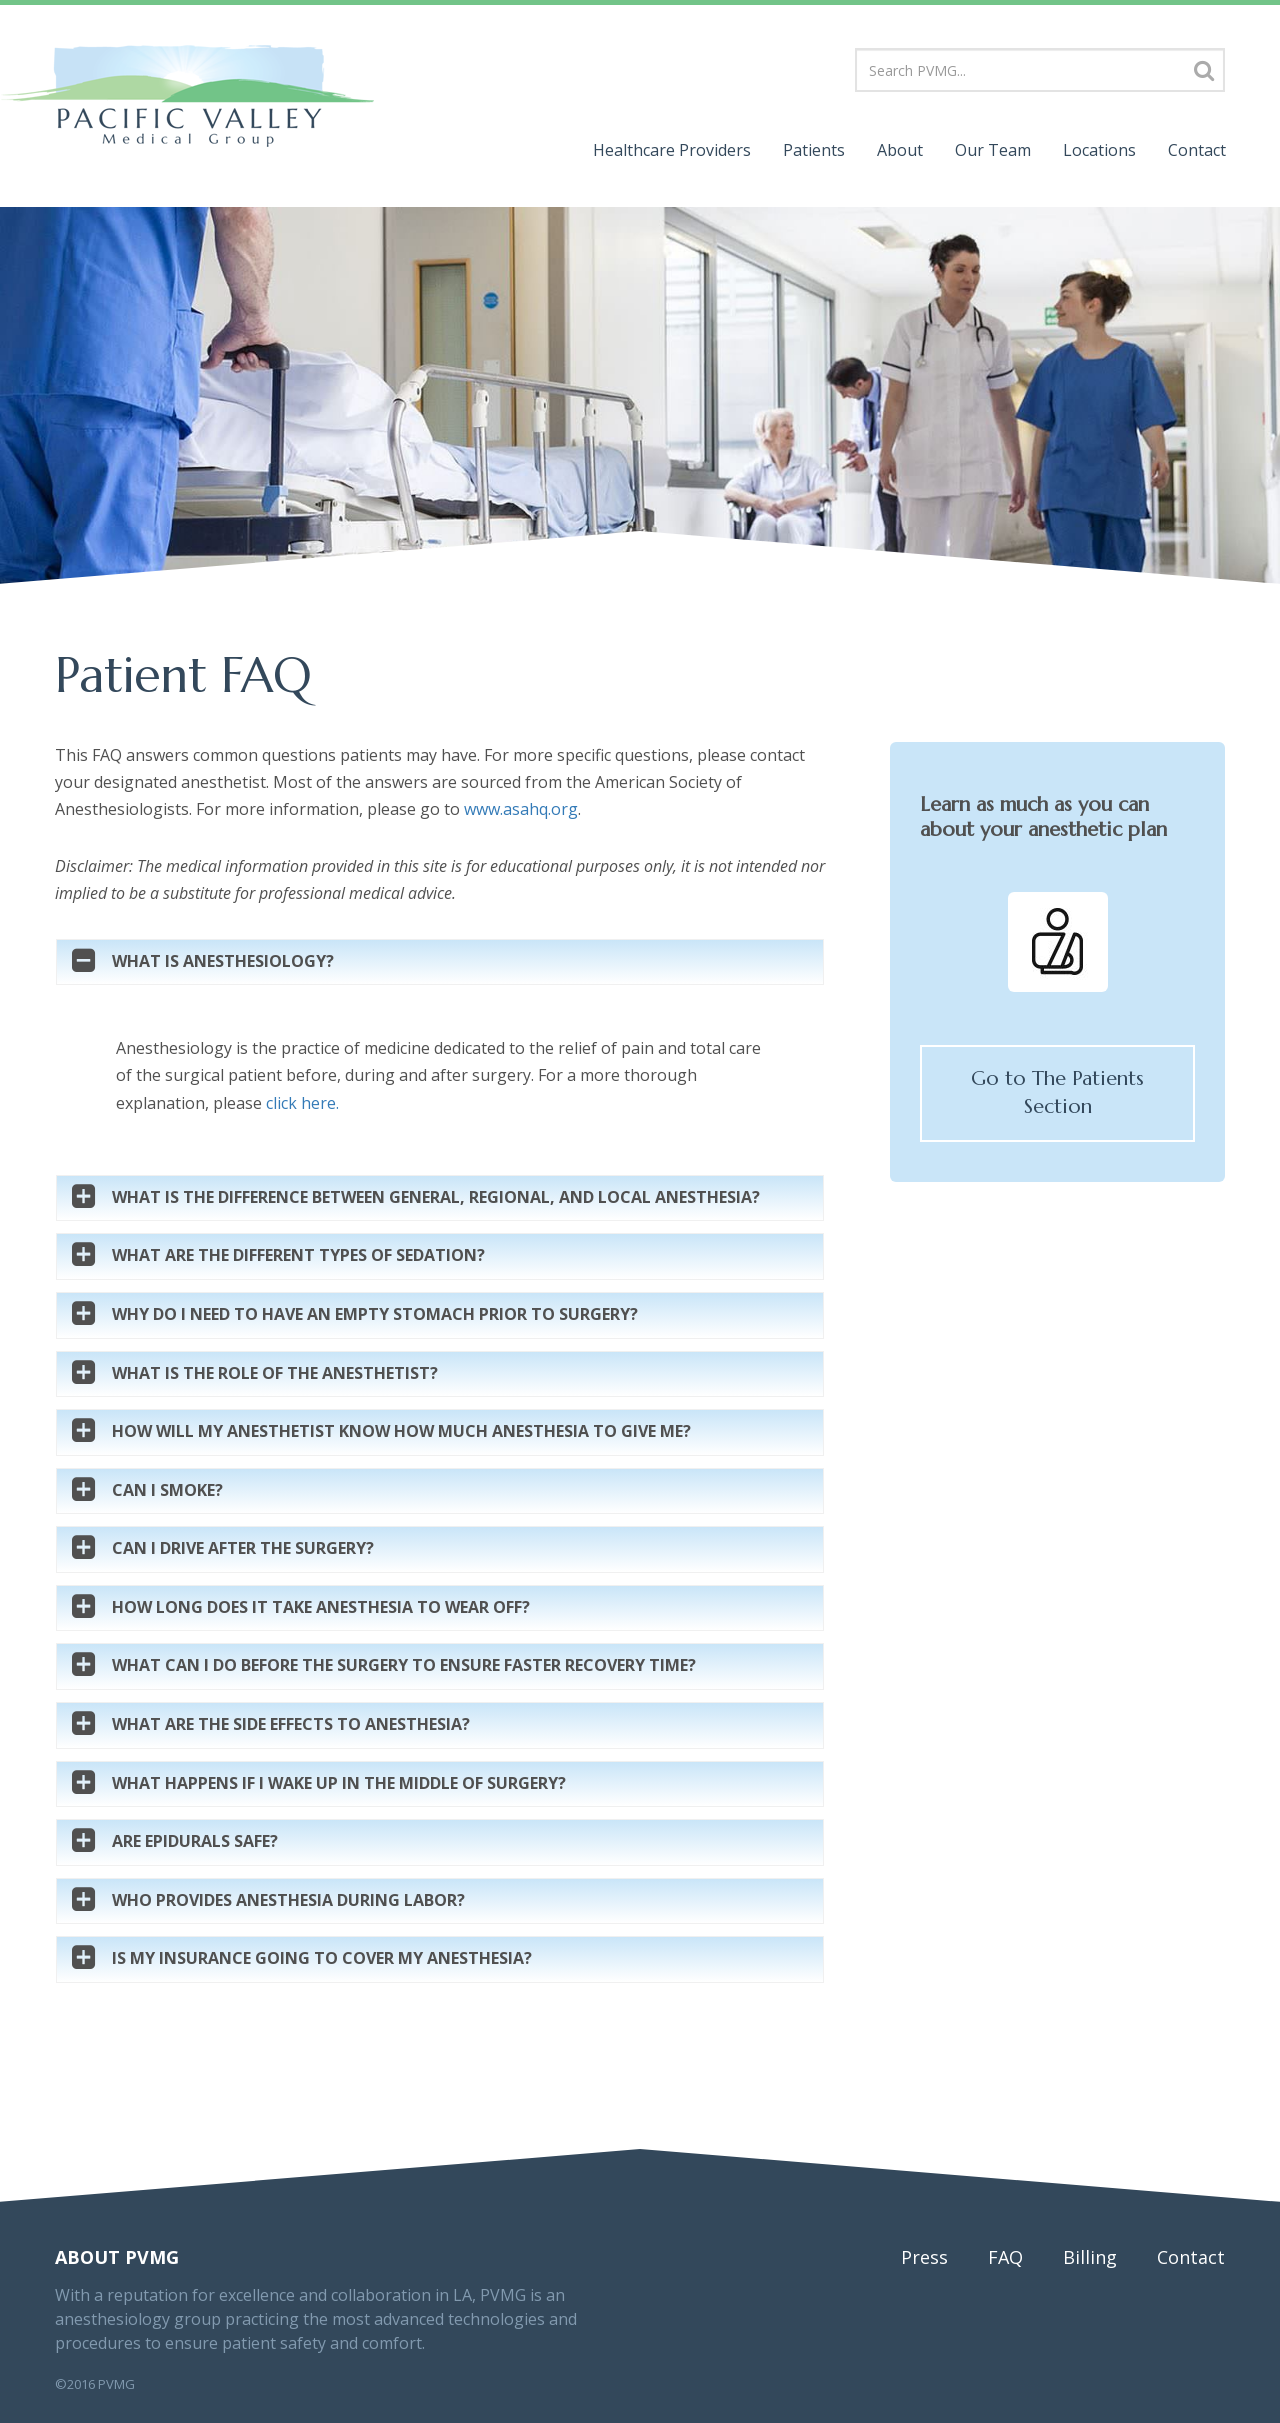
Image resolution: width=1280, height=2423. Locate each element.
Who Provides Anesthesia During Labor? (288, 1901)
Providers (672, 150)
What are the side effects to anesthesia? (291, 1725)
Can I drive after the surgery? (243, 1549)
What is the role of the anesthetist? (275, 1374)
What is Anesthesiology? (223, 962)
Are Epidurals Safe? (195, 1842)
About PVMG (117, 2257)
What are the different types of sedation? (298, 1256)
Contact (1197, 150)
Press (924, 2257)
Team (993, 150)
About (900, 150)
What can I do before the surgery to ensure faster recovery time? (404, 1666)
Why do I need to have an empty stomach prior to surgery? (375, 1315)
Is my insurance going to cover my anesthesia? (322, 1959)
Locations (1099, 150)
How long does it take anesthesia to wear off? (321, 1608)
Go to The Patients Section (1057, 1093)
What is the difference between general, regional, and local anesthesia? (436, 1198)
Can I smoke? (167, 1491)
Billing (1090, 2257)
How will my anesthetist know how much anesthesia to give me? (401, 1432)
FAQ (1005, 2257)
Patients (814, 150)
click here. (302, 1103)
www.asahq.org (521, 809)
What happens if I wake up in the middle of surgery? (339, 1784)
